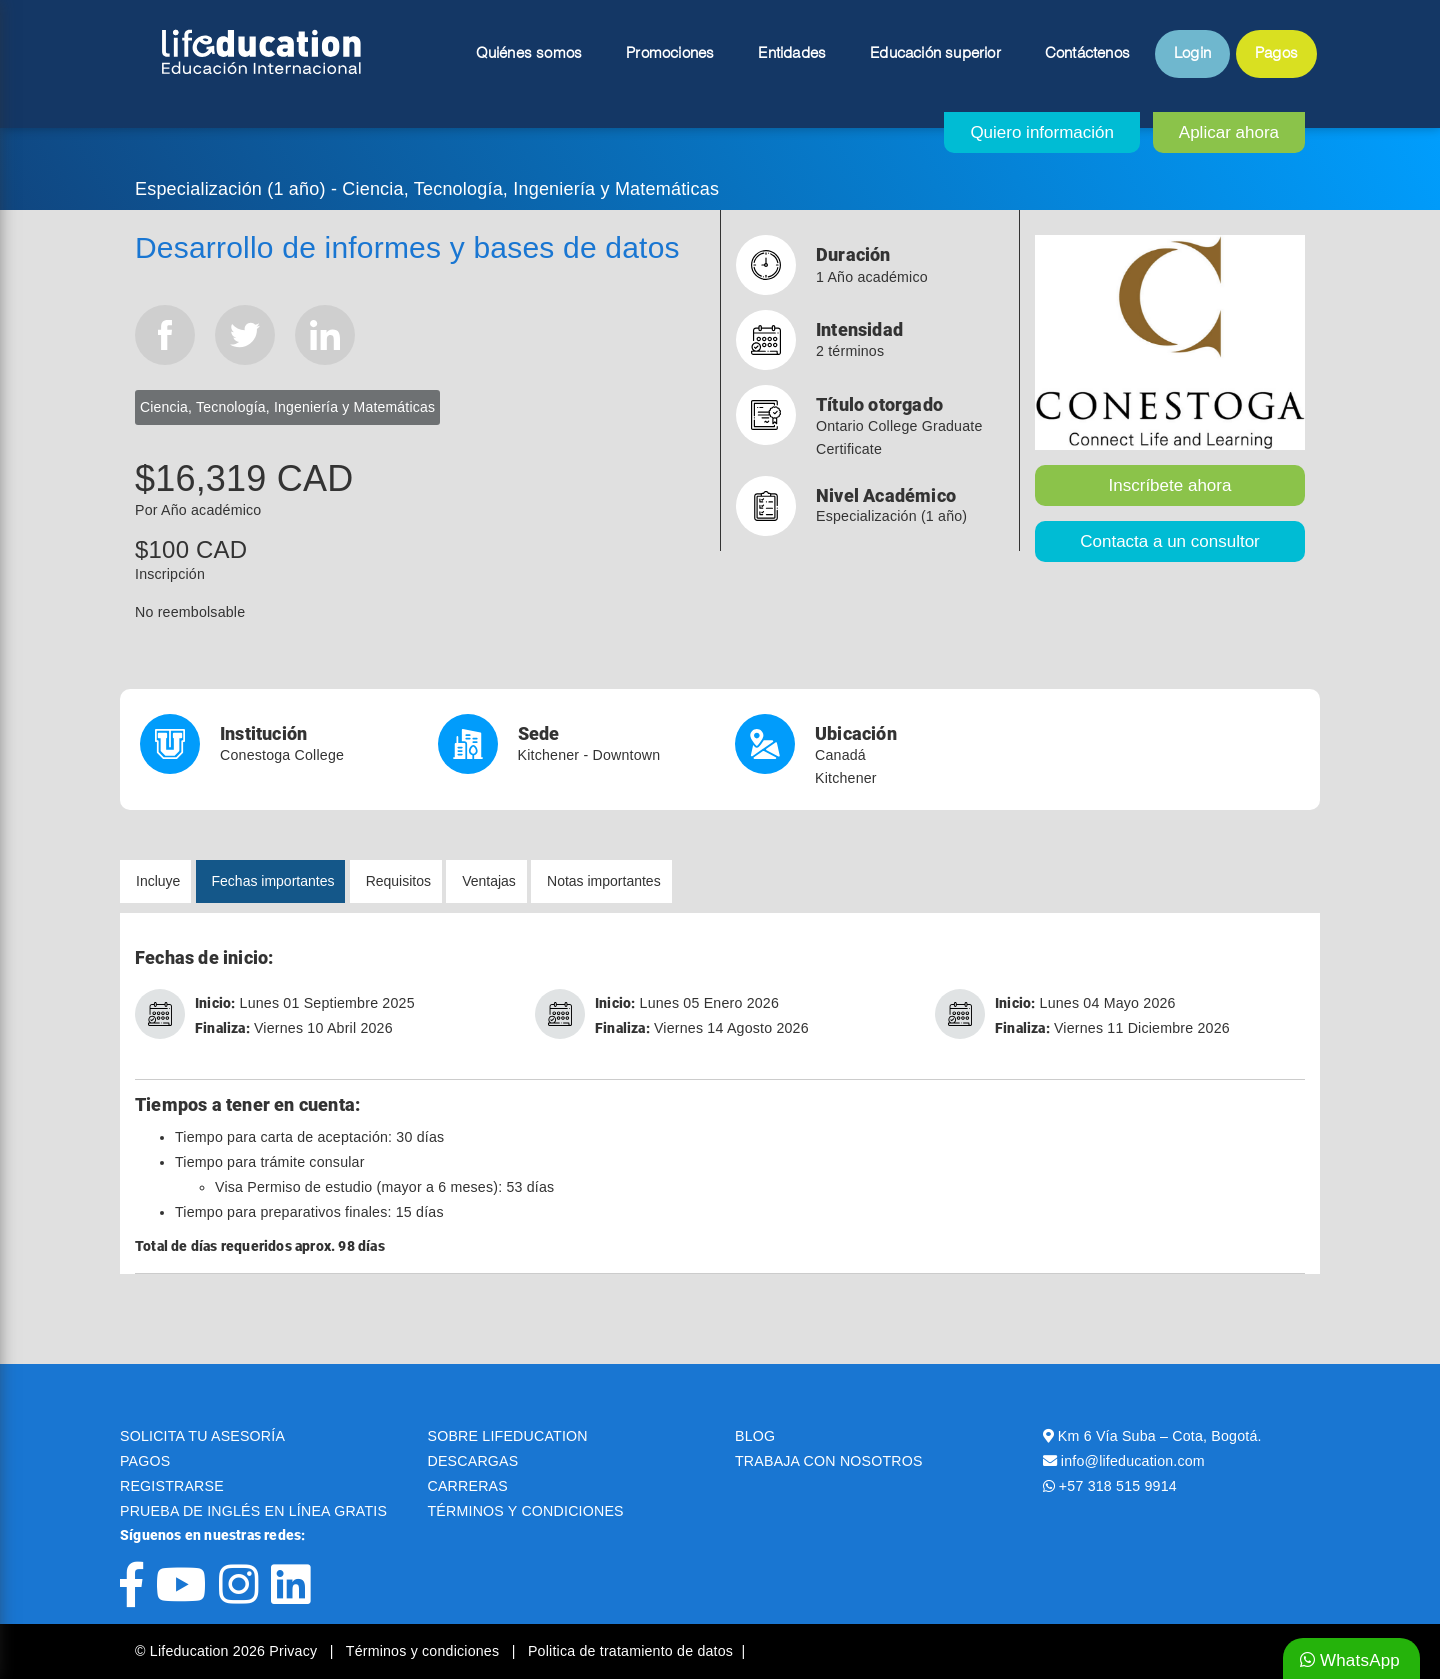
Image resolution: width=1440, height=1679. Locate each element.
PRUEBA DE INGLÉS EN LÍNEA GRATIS (253, 1511)
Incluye (158, 881)
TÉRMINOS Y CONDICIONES (526, 1511)
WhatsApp (1350, 1660)
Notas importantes (604, 881)
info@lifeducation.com (1133, 1461)
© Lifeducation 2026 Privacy (228, 1651)
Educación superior (935, 54)
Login (1192, 54)
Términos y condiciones (425, 1651)
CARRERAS (468, 1486)
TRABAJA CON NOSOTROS (829, 1461)
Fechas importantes (273, 881)
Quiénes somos (529, 54)
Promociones (670, 54)
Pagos (1276, 54)
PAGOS (145, 1461)
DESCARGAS (473, 1461)
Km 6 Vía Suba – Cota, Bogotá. (1160, 1436)
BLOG (755, 1436)
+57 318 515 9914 (1118, 1486)
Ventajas (489, 881)
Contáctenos (1087, 54)
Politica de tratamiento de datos (630, 1651)
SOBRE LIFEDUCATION (508, 1436)
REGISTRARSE (172, 1486)
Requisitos (398, 881)
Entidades (792, 54)
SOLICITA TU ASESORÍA (202, 1436)
